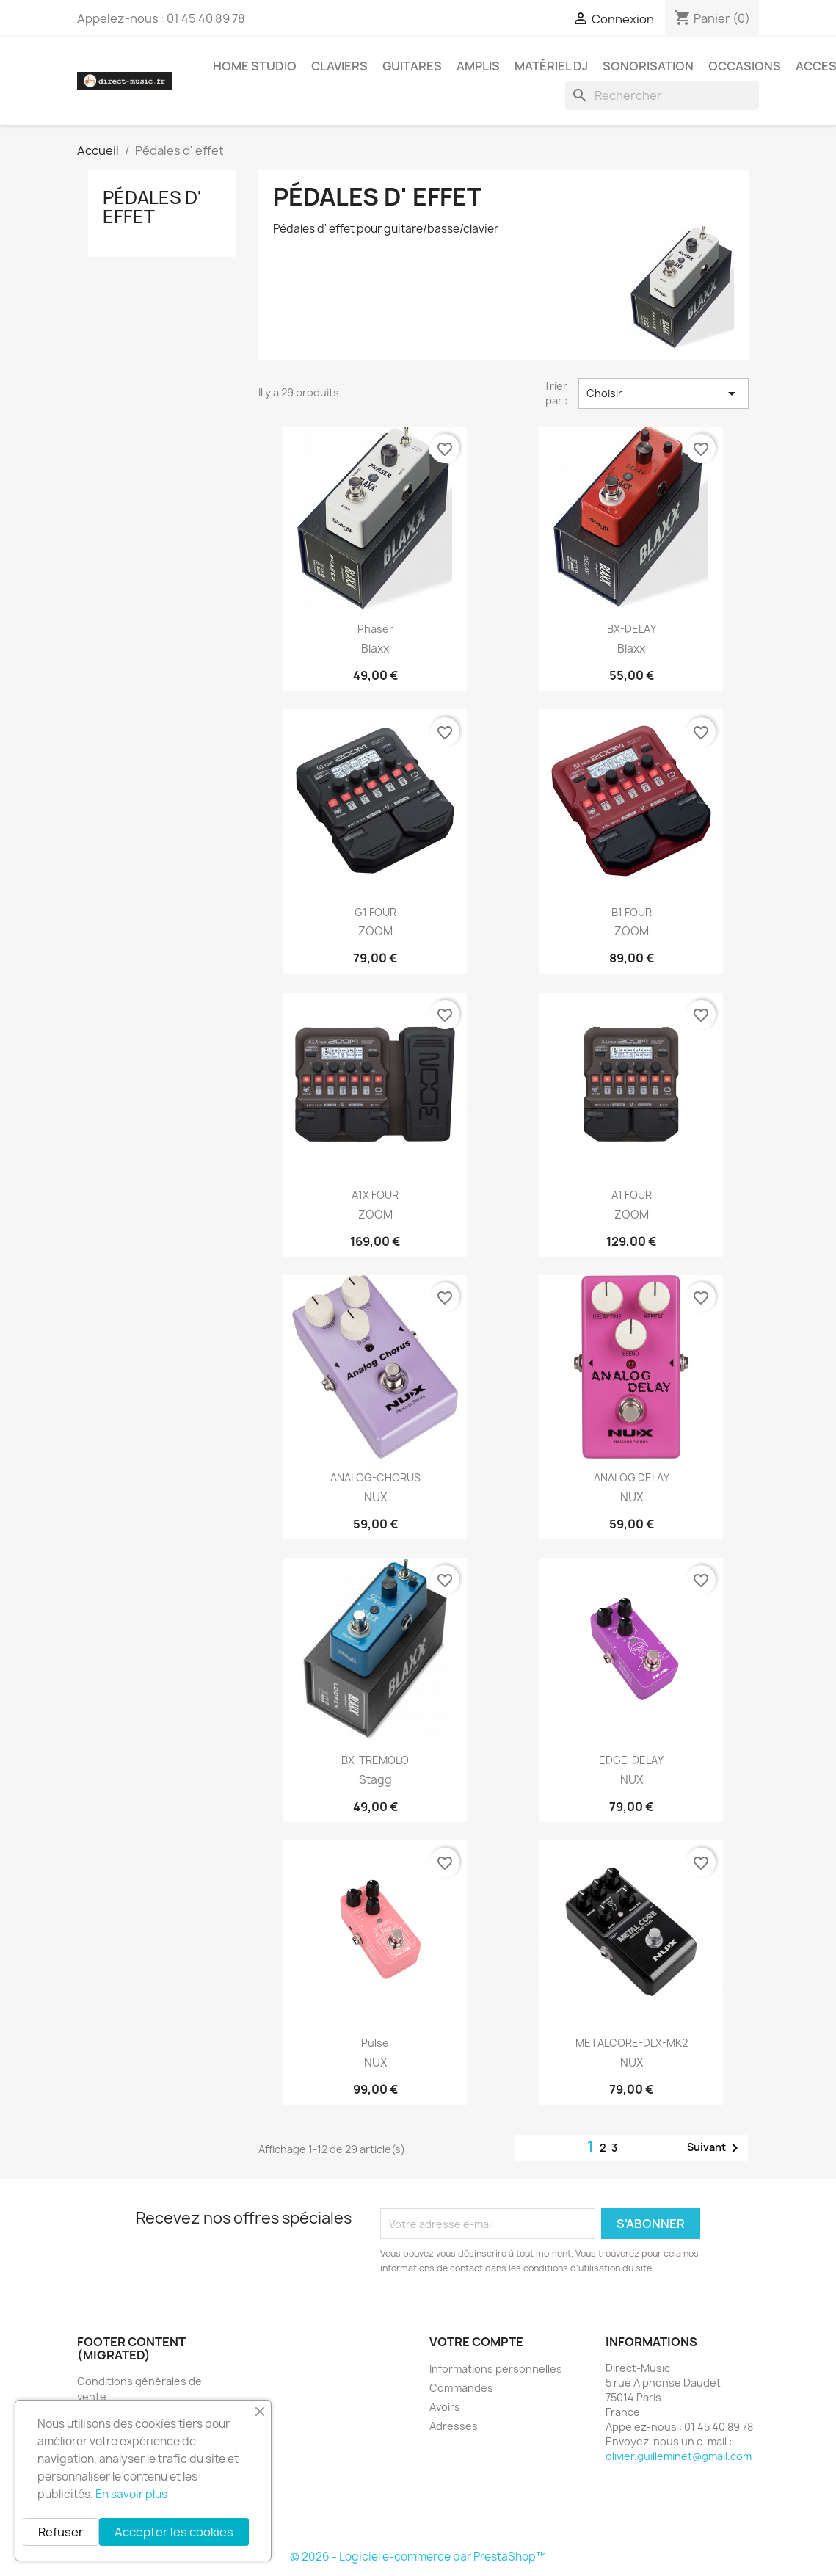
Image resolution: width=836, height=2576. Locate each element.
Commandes (461, 2388)
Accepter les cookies (174, 2532)
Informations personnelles (495, 2369)
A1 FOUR (631, 1195)
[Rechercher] (662, 95)
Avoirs (444, 2407)
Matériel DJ (551, 66)
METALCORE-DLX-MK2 (631, 2043)
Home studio (255, 66)
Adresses (453, 2426)
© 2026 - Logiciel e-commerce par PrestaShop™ (418, 2556)
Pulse (375, 2043)
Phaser (375, 629)
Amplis (478, 66)
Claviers (339, 66)
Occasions (744, 66)
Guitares (412, 66)
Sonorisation (648, 66)
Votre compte (476, 2342)
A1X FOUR (375, 1195)
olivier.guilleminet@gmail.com (679, 2456)
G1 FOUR (375, 912)
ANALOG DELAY (631, 1477)
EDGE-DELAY (631, 1760)
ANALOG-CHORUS (375, 1477)
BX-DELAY (631, 629)
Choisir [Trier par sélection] (663, 393)
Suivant (715, 2148)
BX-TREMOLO (375, 1760)
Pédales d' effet (152, 207)
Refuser (61, 2532)
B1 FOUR (631, 912)
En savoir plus (131, 2494)
